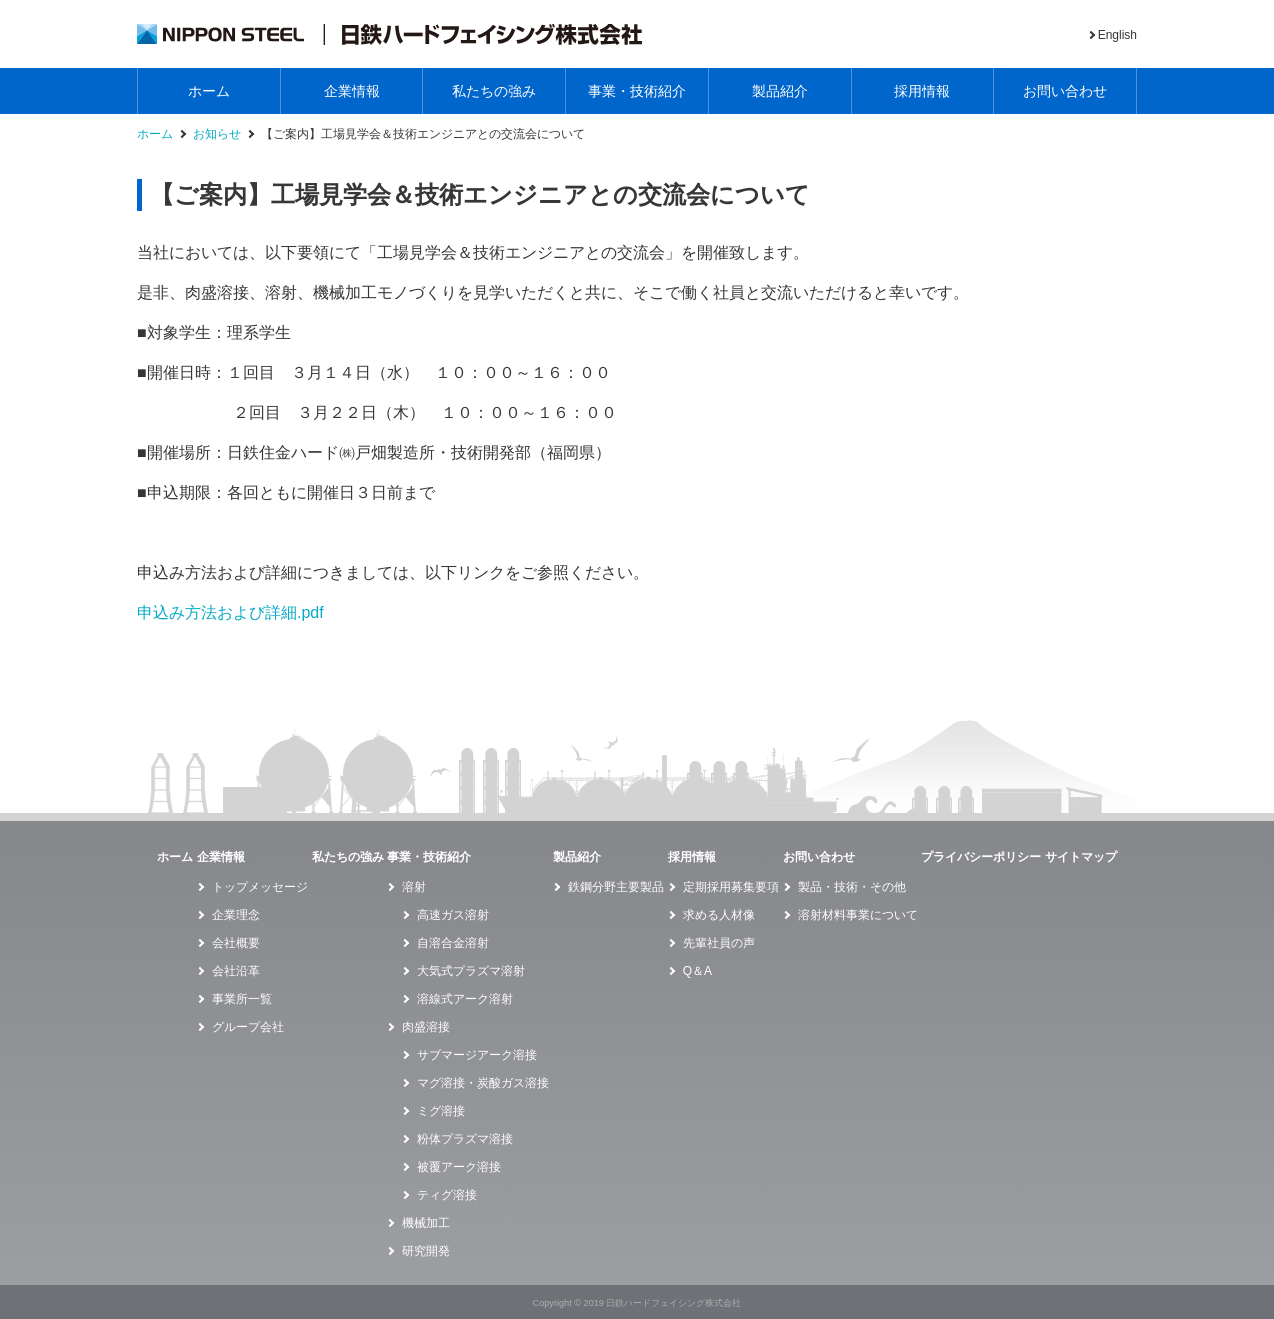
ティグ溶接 (447, 1195)
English (1117, 35)
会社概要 (236, 943)
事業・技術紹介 (637, 91)
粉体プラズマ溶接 (465, 1139)
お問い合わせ (1065, 91)
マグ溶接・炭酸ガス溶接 (483, 1083)
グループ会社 (248, 1027)
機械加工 (426, 1223)
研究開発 (426, 1251)
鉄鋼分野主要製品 (616, 887)
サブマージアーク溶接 (477, 1055)
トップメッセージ (260, 887)
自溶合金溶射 (453, 943)
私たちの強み (494, 91)
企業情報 (352, 91)
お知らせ (217, 134)
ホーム (209, 91)
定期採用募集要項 (731, 887)
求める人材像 (719, 915)
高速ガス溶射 (453, 915)
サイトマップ (1081, 857)
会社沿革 (236, 971)
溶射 (414, 887)
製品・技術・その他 (852, 887)
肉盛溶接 (426, 1027)
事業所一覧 (242, 999)
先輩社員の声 (719, 943)
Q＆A (697, 971)
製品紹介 (780, 91)
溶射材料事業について (858, 915)
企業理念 (236, 915)
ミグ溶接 (441, 1111)
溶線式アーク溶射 (465, 999)
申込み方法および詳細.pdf (230, 612)
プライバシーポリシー (981, 857)
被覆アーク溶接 (459, 1167)
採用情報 (922, 91)
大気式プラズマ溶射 (471, 971)
